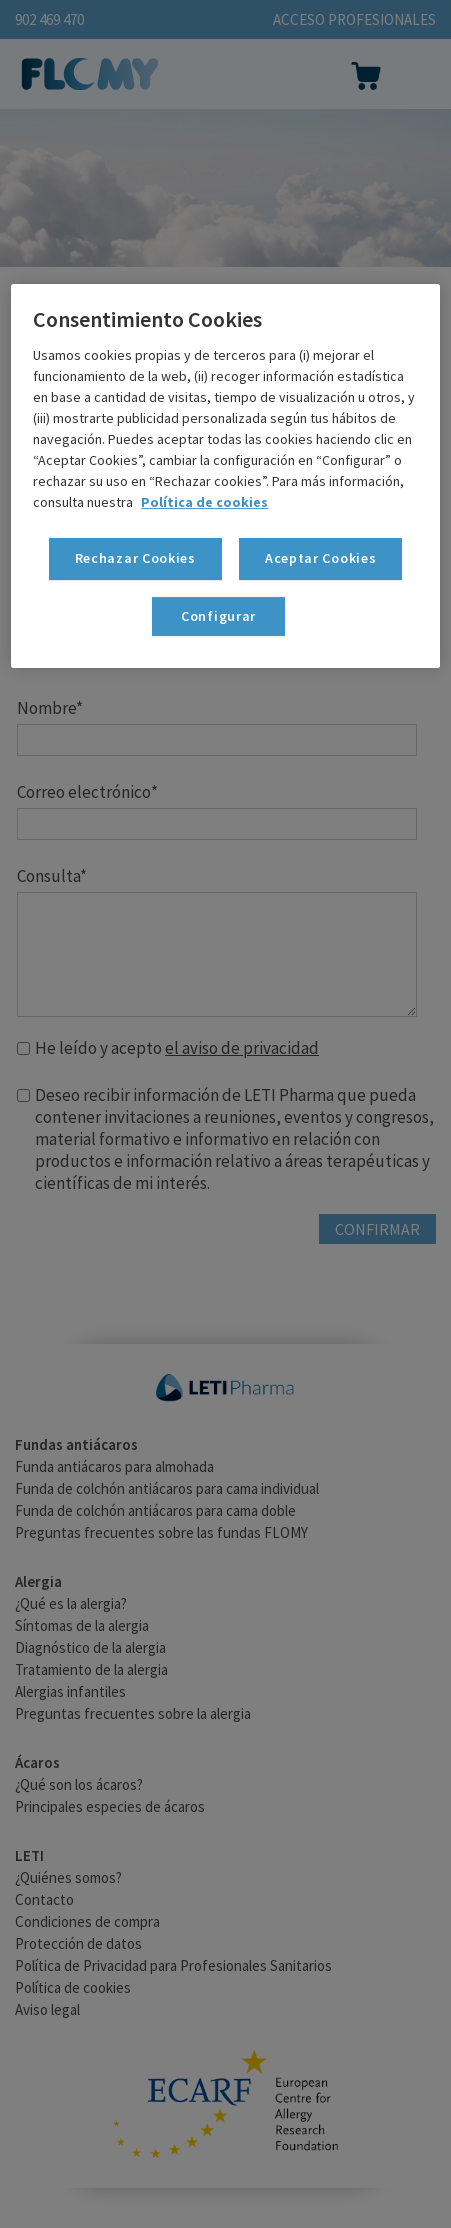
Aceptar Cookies (321, 558)
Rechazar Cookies (135, 558)
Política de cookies (204, 502)
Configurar (218, 616)
